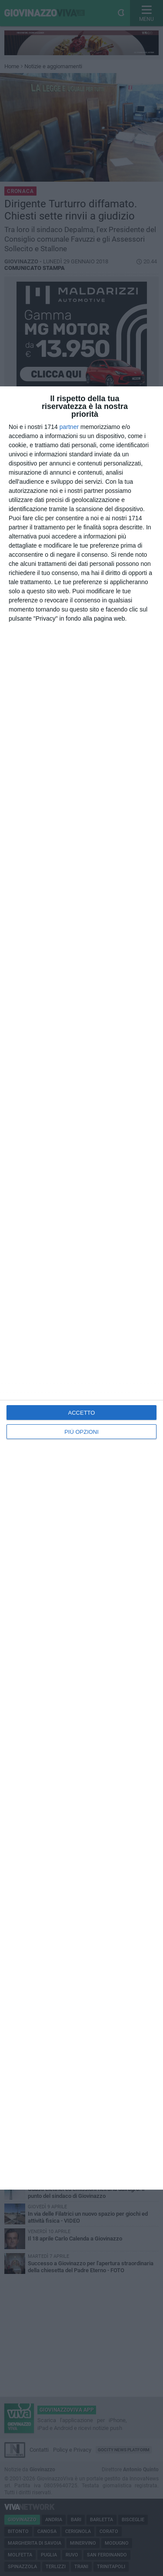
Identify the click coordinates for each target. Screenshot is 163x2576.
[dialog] (81, 1288)
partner (69, 427)
